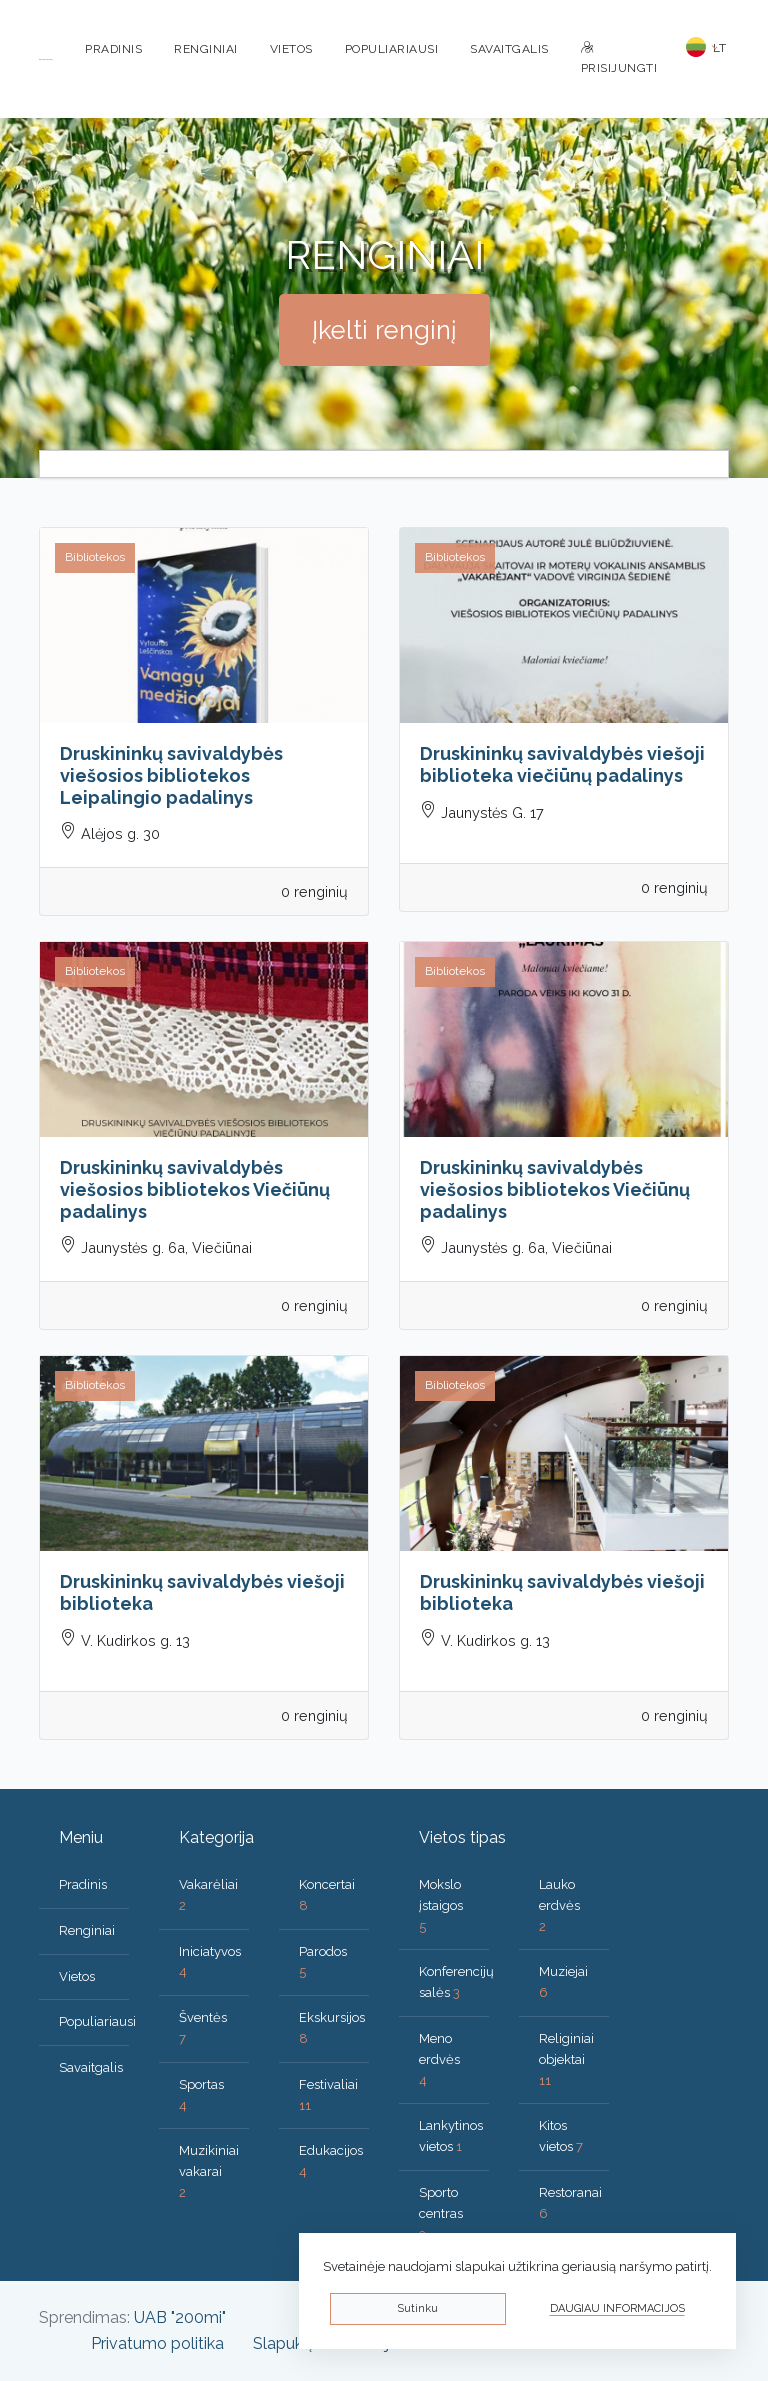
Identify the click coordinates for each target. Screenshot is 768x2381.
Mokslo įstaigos (441, 1905)
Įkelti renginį (384, 330)
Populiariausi (392, 49)
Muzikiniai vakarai (209, 2171)
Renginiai (206, 49)
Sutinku (417, 2308)
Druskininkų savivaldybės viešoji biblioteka (202, 1592)
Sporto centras (441, 2213)
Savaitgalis (509, 49)
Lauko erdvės (559, 1905)
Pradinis (113, 49)
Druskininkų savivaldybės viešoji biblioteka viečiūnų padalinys (562, 764)
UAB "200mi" (180, 2317)
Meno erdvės (439, 2059)
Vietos (291, 49)
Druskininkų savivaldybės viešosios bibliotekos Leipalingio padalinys (171, 775)
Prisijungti (619, 58)
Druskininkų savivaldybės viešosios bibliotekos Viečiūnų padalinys (195, 1189)
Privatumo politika (157, 2343)
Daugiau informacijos (617, 2308)
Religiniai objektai (566, 2059)
